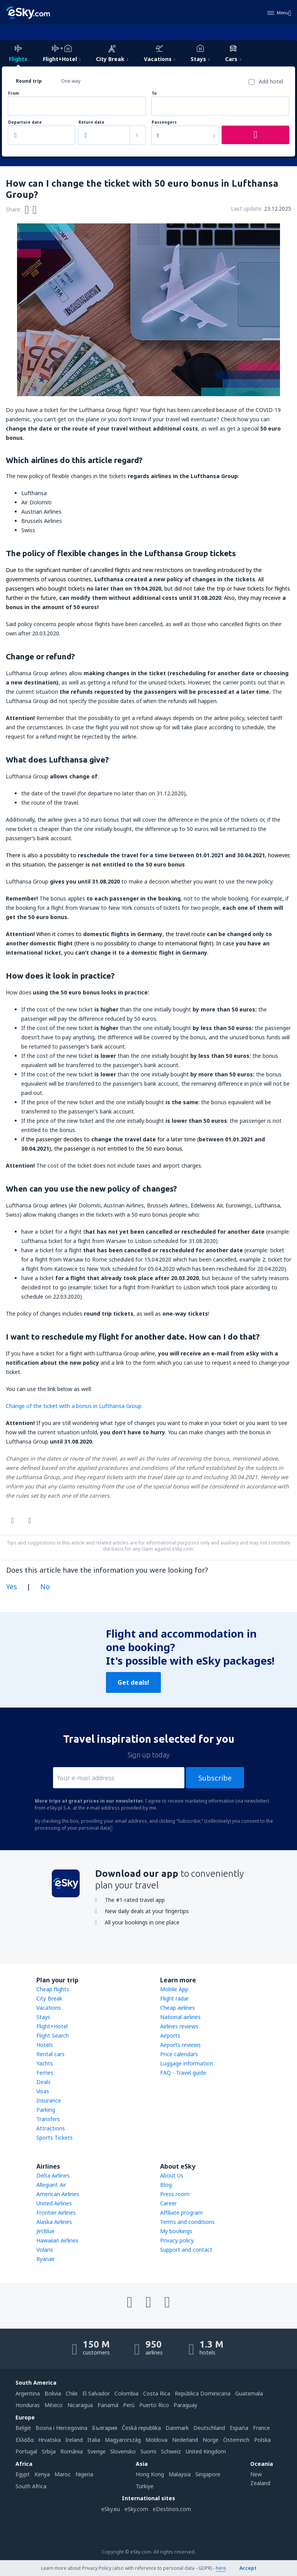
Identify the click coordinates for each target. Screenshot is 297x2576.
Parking (45, 2109)
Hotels (44, 2044)
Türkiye (145, 2486)
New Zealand (260, 2478)
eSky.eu (110, 2509)
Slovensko (123, 2451)
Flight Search (52, 2035)
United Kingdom (206, 2451)
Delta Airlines (53, 2175)
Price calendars (179, 2054)
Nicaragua (80, 2405)
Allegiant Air (51, 2184)
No (45, 1586)
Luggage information (186, 2063)
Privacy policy (177, 2240)
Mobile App (174, 1989)
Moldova (156, 2439)
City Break (49, 1998)
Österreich (236, 2439)
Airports (170, 2035)
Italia (93, 2439)
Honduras (27, 2405)
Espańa (239, 2427)
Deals (43, 2082)
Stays (43, 2017)
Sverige (96, 2451)
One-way (70, 81)
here (221, 2568)
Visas (42, 2091)
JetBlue (45, 2231)
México (53, 2405)
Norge (210, 2439)
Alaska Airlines (54, 2221)
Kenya (42, 2474)
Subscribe (215, 1778)
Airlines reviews (179, 2026)
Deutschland (209, 2427)
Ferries (44, 2072)
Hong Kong (150, 2474)
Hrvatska (49, 2439)
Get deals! (133, 1682)
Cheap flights (52, 1989)
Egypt (22, 2474)
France (261, 2427)
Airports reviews (180, 2044)
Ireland (74, 2439)
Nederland (185, 2439)
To (154, 93)
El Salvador (96, 2393)
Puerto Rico (154, 2405)
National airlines (180, 2017)
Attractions (50, 2128)
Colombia (126, 2393)
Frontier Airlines (56, 2212)
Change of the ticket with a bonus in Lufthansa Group (74, 1406)
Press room (174, 2194)
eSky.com (136, 2509)
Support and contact (186, 2249)
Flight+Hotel (52, 2026)
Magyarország (123, 2439)
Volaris (44, 2249)
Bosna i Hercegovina (61, 2427)
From (13, 93)
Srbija (49, 2451)
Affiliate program (181, 2212)
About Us (171, 2175)
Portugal (26, 2451)
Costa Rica (156, 2393)
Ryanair (45, 2259)
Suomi (148, 2451)
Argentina (27, 2393)
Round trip (29, 81)
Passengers (164, 122)
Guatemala (249, 2393)
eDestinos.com (172, 2509)
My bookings (176, 2231)
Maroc (63, 2474)
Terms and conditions (187, 2221)
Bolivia (52, 2393)
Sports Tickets (54, 2137)
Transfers (48, 2119)
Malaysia (180, 2474)
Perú (129, 2405)
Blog (166, 2184)
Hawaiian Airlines (57, 2240)
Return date (91, 122)
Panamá (107, 2405)
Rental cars (50, 2054)
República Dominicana (202, 2393)
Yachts (44, 2063)
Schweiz (171, 2451)
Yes (11, 1586)
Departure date (25, 122)
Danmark (177, 2427)
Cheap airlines (177, 2007)
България (104, 2427)
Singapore (207, 2474)
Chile (72, 2393)
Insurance (48, 2100)
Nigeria (84, 2474)
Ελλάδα (24, 2439)
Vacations (48, 2007)
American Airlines (57, 2194)
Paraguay (185, 2405)
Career (168, 2203)
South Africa (30, 2486)
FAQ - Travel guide (183, 2072)
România (71, 2451)
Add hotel (271, 81)
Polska (262, 2439)
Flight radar (174, 1998)
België (23, 2427)
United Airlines (54, 2203)
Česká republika (141, 2427)
